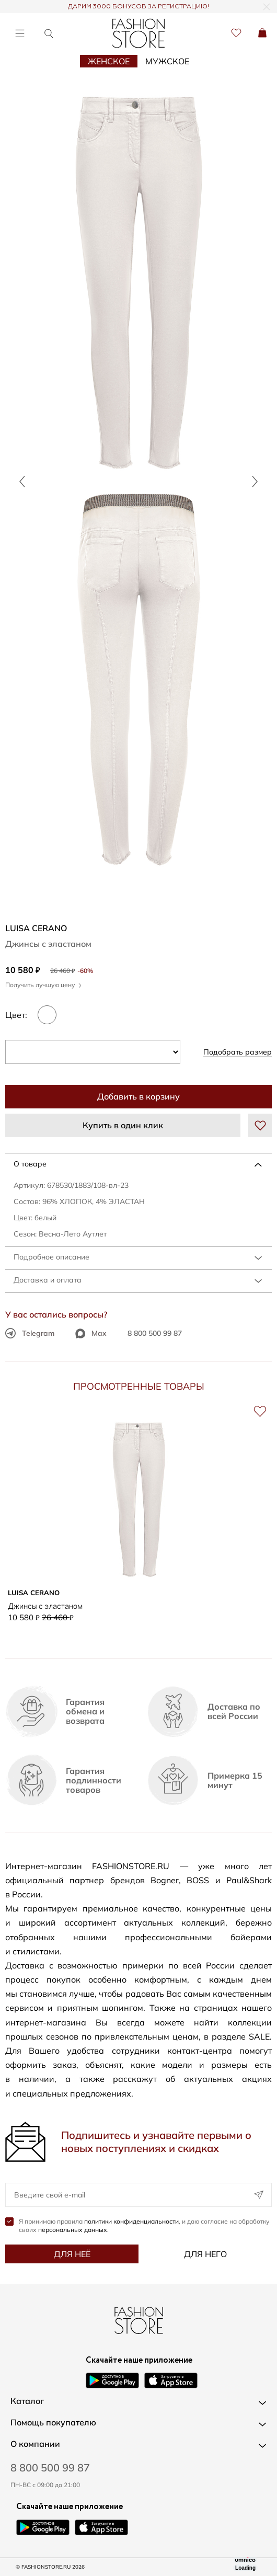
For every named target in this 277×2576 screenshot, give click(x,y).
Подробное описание (51, 1257)
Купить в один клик (123, 1125)
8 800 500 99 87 (155, 1333)
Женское (109, 61)
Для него (205, 2254)
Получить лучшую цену (43, 985)
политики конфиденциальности (131, 2221)
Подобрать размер (237, 1052)
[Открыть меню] (19, 33)
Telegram (29, 1333)
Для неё (72, 2254)
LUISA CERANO (36, 928)
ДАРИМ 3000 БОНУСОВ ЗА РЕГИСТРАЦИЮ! (138, 7)
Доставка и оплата (48, 1280)
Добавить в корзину (138, 1096)
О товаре (30, 1164)
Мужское (167, 61)
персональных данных (72, 2230)
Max (91, 1333)
